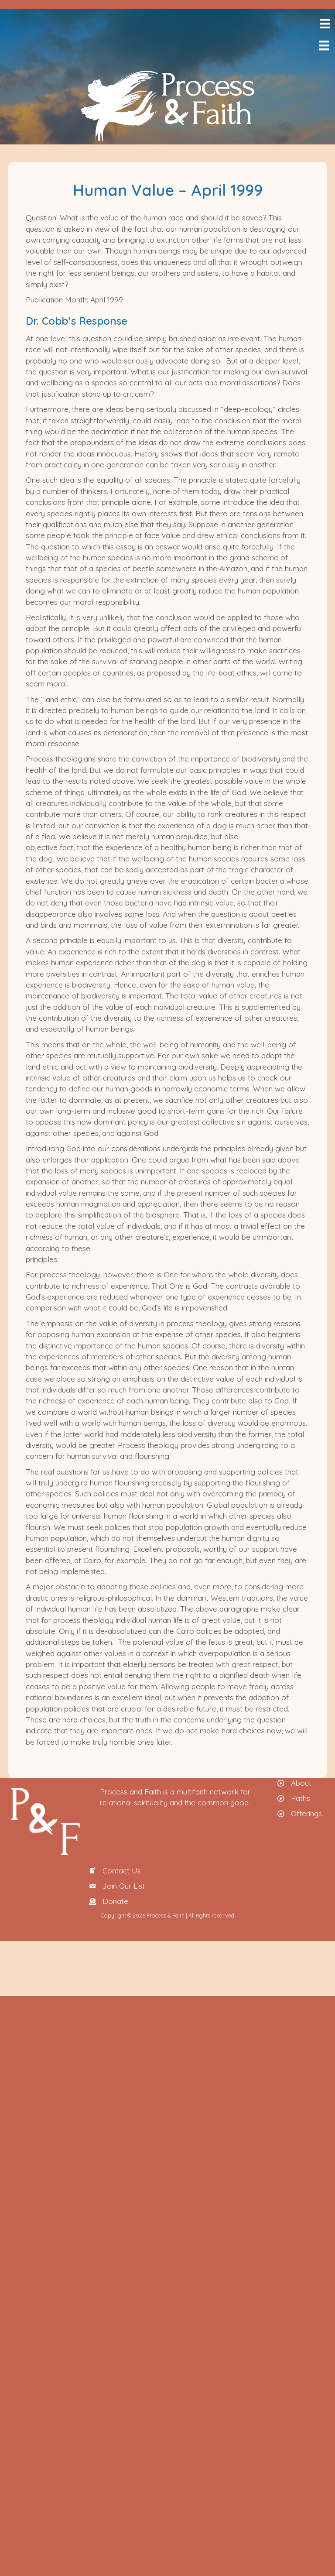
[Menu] (324, 23)
